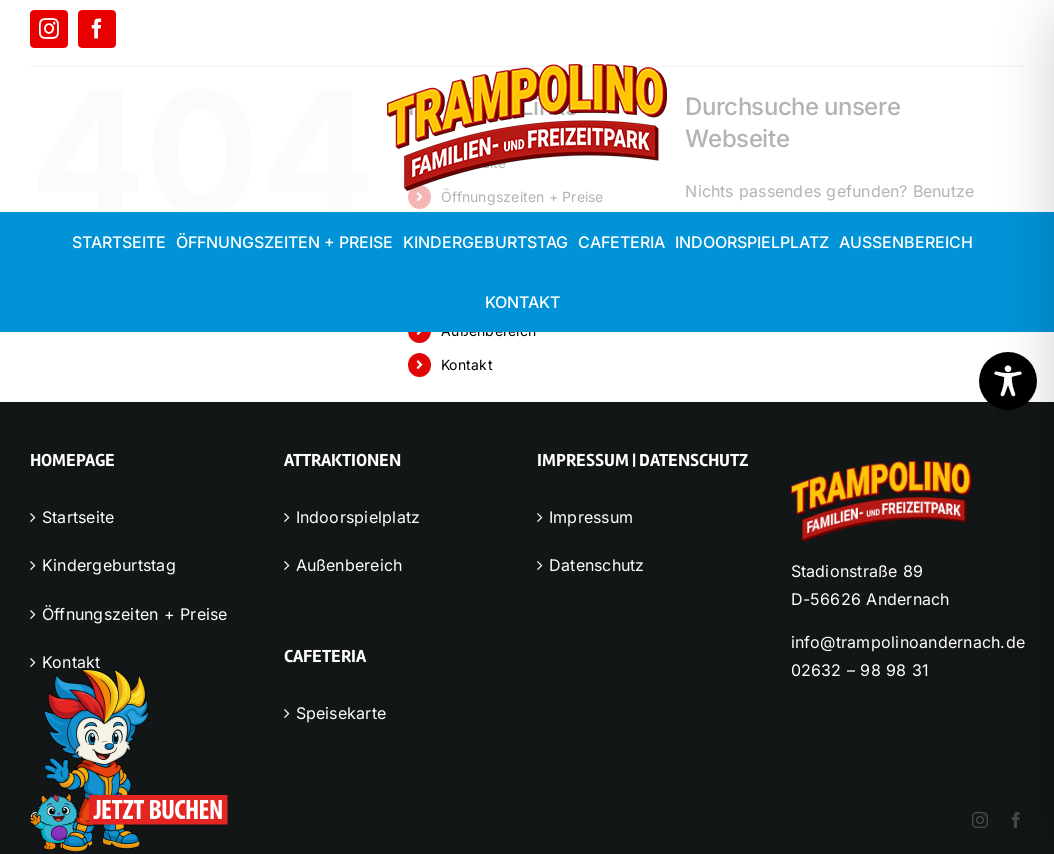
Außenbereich (349, 565)
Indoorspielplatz (358, 517)
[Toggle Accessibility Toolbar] (1008, 381)
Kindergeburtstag (109, 565)
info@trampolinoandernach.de (908, 642)
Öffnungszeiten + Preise (135, 614)
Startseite (78, 517)
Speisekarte (341, 713)
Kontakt (467, 364)
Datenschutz (597, 565)
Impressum (591, 517)
